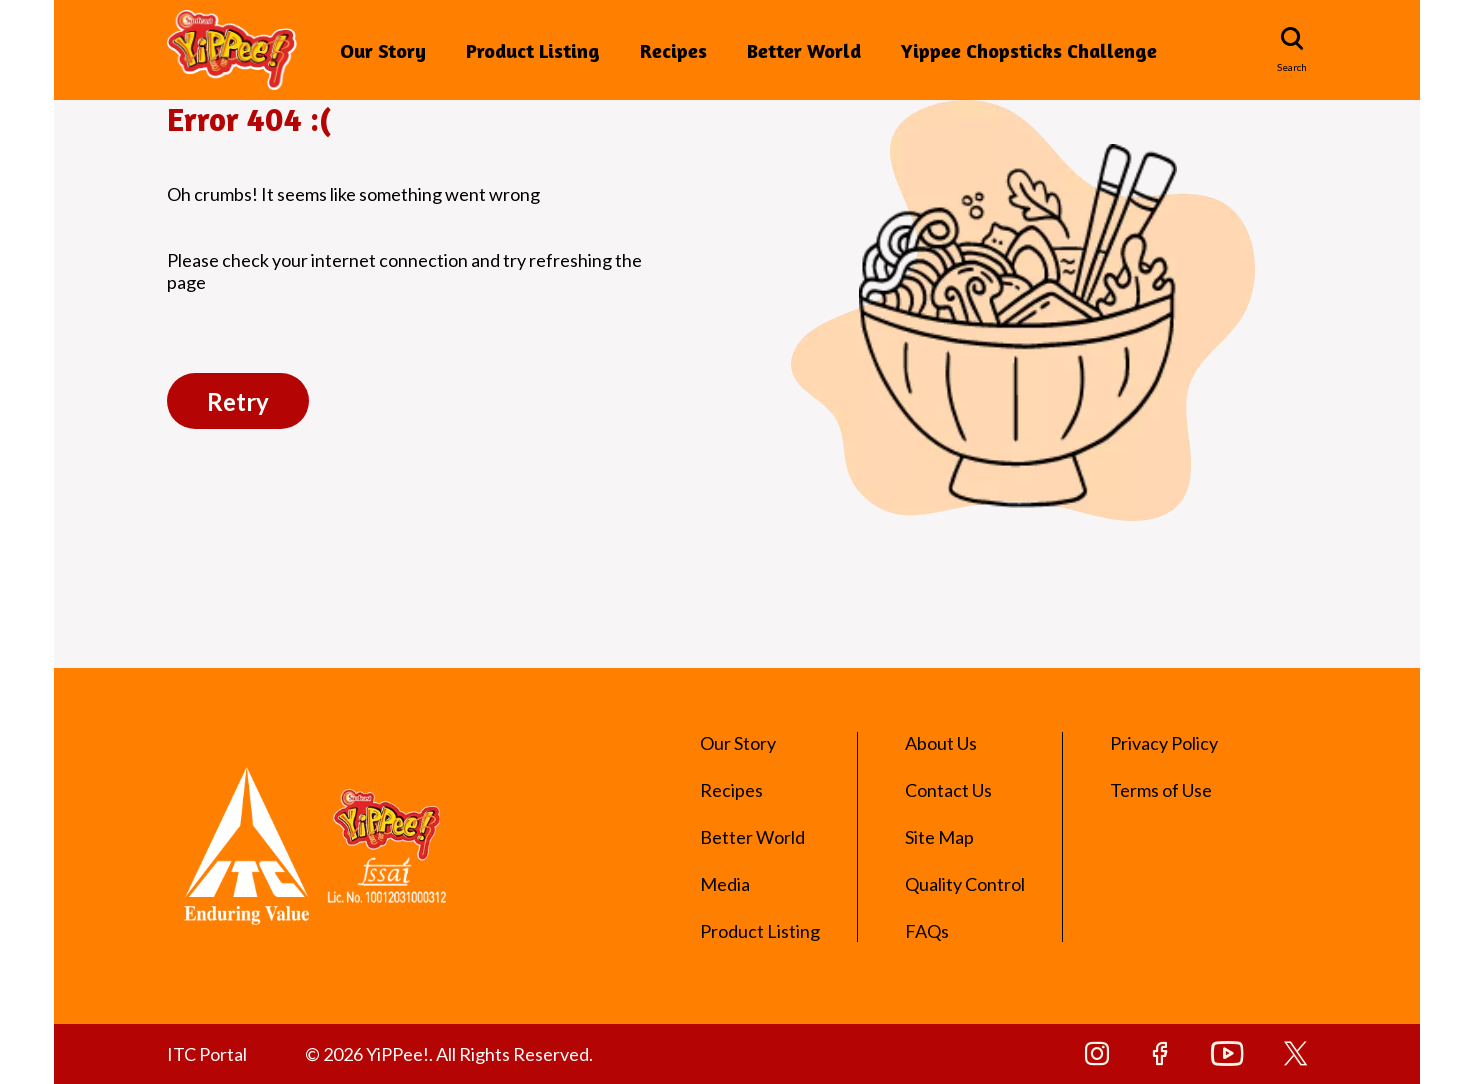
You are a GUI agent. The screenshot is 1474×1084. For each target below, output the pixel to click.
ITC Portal (207, 1054)
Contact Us (948, 790)
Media (725, 884)
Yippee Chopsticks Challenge (1029, 50)
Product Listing (533, 50)
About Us (941, 743)
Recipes (673, 50)
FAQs (927, 931)
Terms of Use (1161, 790)
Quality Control (965, 884)
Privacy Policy (1164, 743)
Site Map (939, 837)
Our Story (383, 50)
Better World (804, 50)
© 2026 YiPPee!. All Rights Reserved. (449, 1054)
